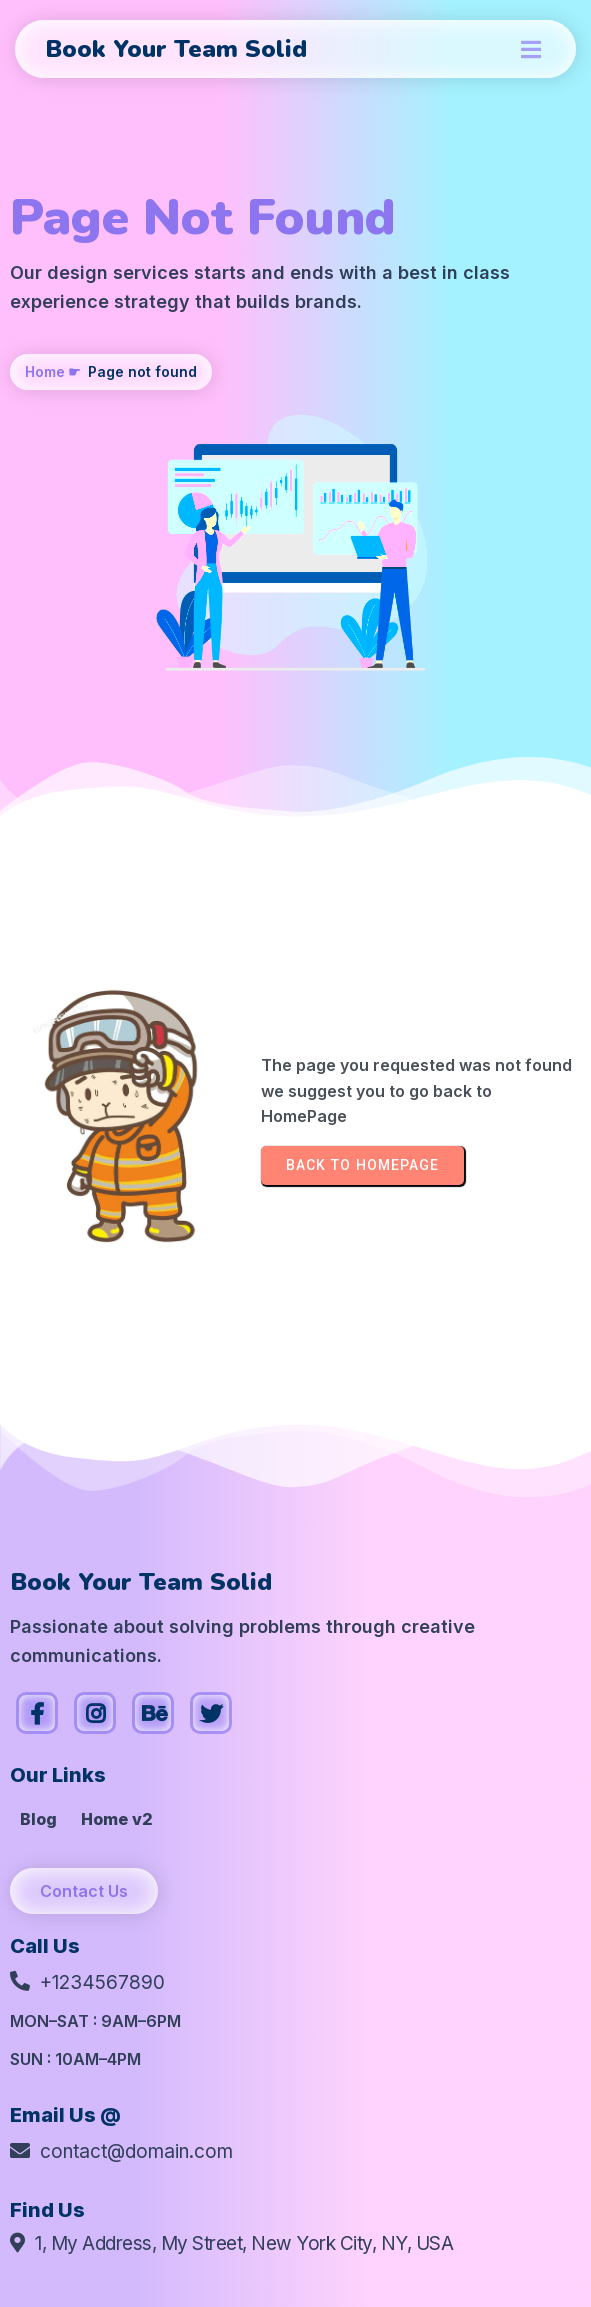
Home (45, 371)
